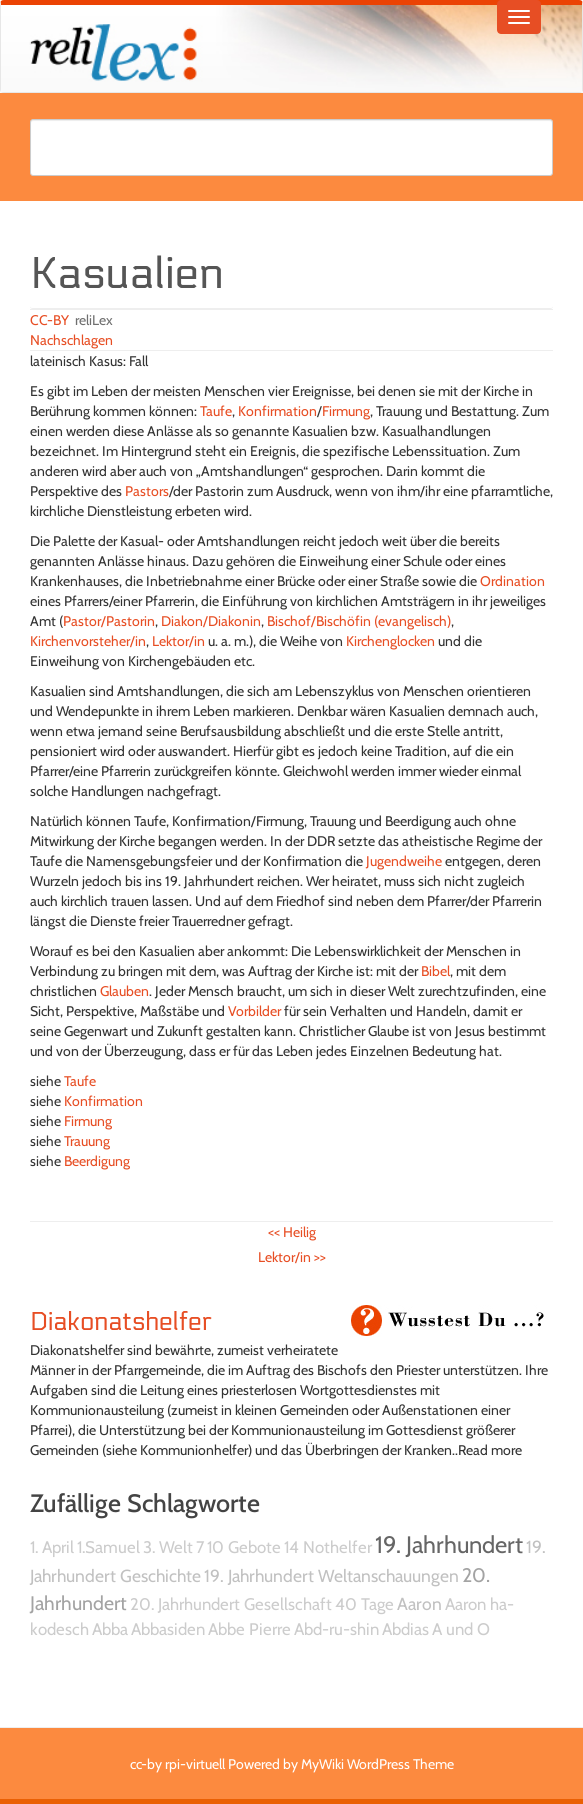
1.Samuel (108, 1547)
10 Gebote (244, 1547)
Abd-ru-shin (336, 1629)
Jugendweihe (404, 861)
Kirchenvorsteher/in (88, 641)
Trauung (87, 1141)
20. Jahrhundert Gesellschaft (231, 1604)
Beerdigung (97, 1161)
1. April (52, 1547)
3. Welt (168, 1547)
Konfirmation (277, 411)
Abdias (405, 1629)
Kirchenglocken (390, 641)
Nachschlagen (71, 340)
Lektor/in (178, 641)
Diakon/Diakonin (211, 621)
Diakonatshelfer (121, 1322)
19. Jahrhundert (449, 1544)
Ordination (512, 581)
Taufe (216, 411)
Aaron (419, 1603)
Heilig (292, 1232)
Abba (110, 1629)
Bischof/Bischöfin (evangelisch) (359, 621)
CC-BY (49, 320)
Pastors (147, 491)
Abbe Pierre (249, 1629)
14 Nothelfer (328, 1547)
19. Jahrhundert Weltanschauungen (331, 1575)
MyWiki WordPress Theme (377, 1764)
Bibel (435, 971)
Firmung (346, 411)
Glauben (124, 991)
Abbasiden (168, 1629)
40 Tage (364, 1604)
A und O (461, 1629)
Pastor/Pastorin (109, 621)
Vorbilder (254, 1011)
